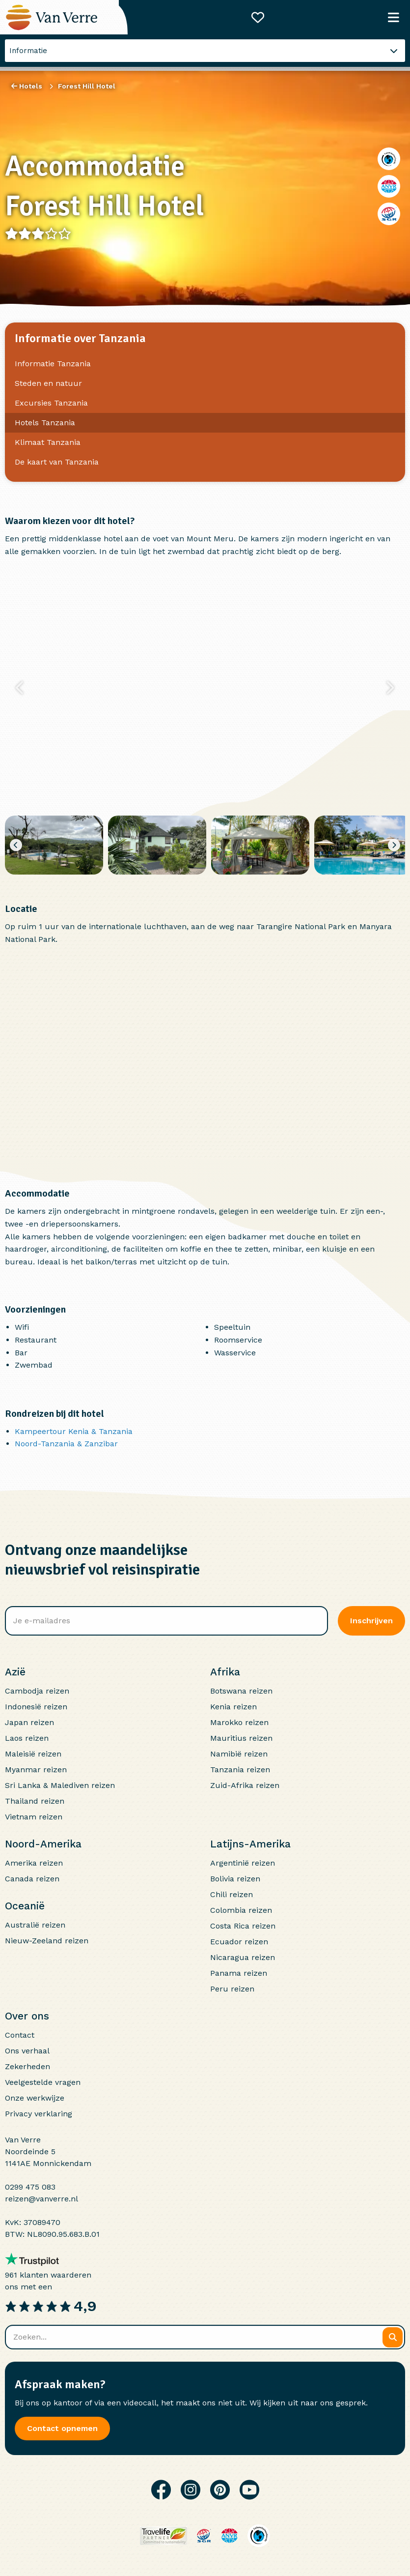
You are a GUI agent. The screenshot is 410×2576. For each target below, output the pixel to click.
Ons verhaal (27, 2050)
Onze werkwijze (34, 2098)
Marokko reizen (239, 1722)
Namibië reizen (239, 1753)
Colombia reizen (241, 1910)
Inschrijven (371, 1620)
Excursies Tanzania (51, 403)
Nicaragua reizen (242, 1957)
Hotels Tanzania (45, 422)
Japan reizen (29, 1722)
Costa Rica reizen (242, 1926)
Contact (19, 2035)
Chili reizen (231, 1894)
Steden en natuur (48, 383)
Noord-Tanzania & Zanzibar (66, 1443)
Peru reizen (232, 1988)
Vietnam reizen (33, 1816)
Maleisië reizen (33, 1753)
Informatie (28, 50)
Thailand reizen (34, 1801)
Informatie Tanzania (53, 363)
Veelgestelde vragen (43, 2082)
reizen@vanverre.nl (41, 2198)
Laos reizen (27, 1738)
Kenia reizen (233, 1706)
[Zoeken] (393, 2337)
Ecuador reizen (239, 1941)
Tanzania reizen (240, 1769)
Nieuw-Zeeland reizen (46, 1940)
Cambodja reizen (37, 1691)
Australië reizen (35, 1925)
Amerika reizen (34, 1863)
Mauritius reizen (241, 1738)
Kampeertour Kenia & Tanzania (74, 1431)
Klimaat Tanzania (48, 442)
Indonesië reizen (36, 1706)
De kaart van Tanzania (57, 462)
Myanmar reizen (36, 1769)
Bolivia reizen (235, 1878)
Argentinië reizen (242, 1863)
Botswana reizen (241, 1691)
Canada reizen (32, 1878)
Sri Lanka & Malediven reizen (60, 1785)
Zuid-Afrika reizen (244, 1785)
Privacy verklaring (38, 2113)
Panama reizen (238, 1973)
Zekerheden (27, 2066)
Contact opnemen (62, 2428)
